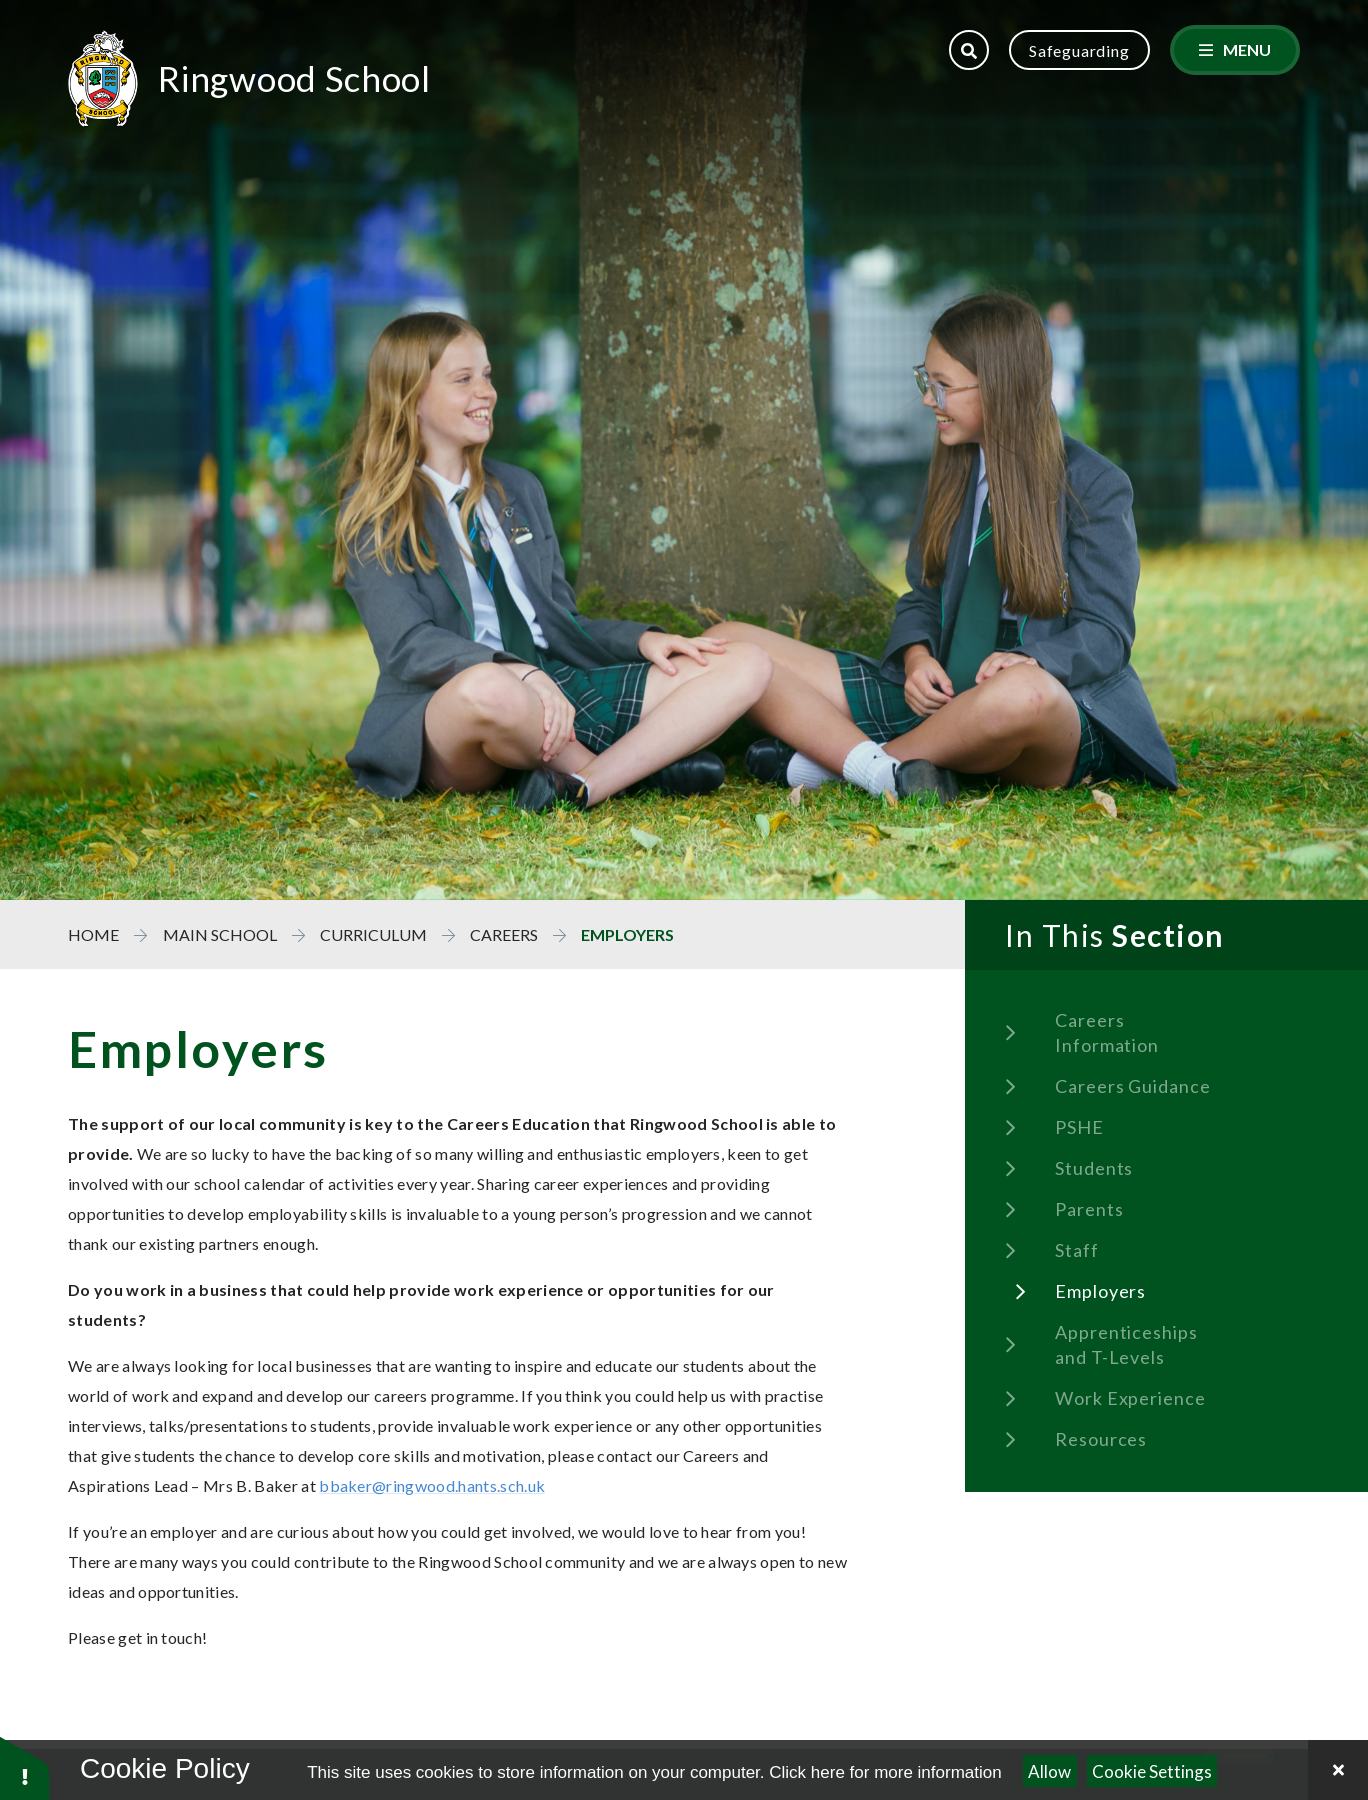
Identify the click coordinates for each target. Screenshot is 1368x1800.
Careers (504, 934)
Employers (627, 934)
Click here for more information (885, 1772)
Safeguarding (1079, 50)
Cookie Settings (1152, 1771)
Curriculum (373, 934)
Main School (220, 934)
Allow (1049, 1771)
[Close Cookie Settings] (1338, 1770)
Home (93, 934)
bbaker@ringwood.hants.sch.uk (433, 1485)
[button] (25, 1767)
